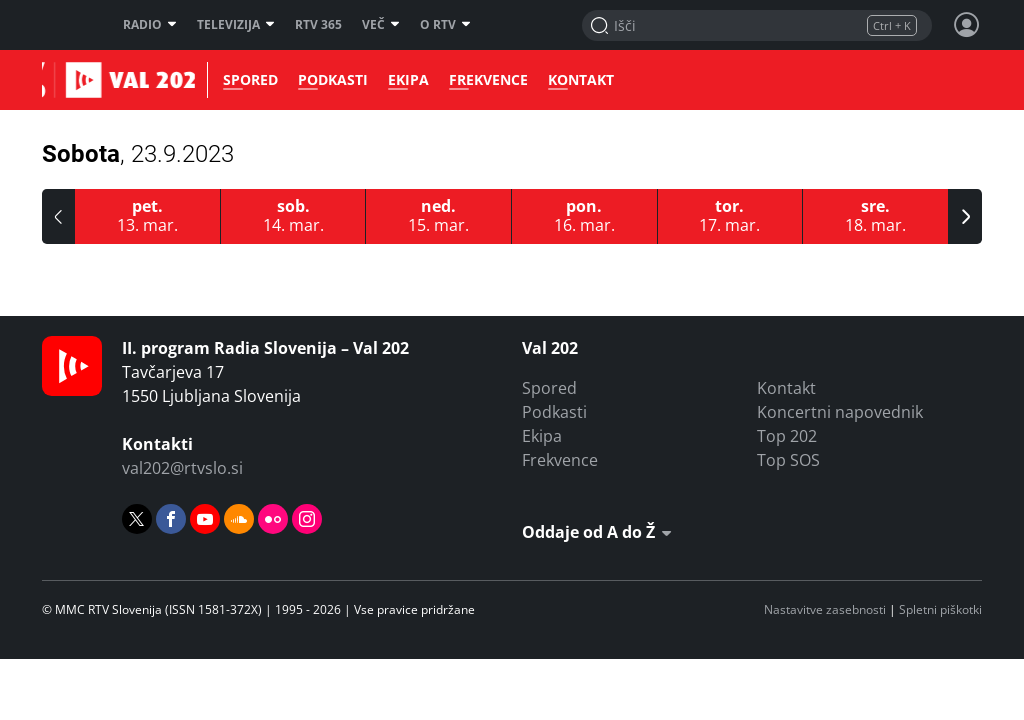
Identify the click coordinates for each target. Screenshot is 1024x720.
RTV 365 (318, 25)
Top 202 (787, 436)
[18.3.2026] (876, 216)
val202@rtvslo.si (182, 468)
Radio (150, 25)
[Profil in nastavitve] (967, 25)
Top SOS (788, 460)
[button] (58, 216)
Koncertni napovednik (840, 412)
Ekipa (402, 80)
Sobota (138, 154)
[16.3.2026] (585, 216)
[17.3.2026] (731, 216)
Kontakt (575, 80)
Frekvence (482, 80)
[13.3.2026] (148, 216)
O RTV (445, 25)
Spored (244, 80)
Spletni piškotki (940, 609)
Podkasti (327, 80)
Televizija (236, 25)
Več (381, 25)
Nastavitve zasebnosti (825, 609)
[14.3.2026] (294, 216)
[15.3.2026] (439, 216)
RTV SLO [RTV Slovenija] (67, 25)
